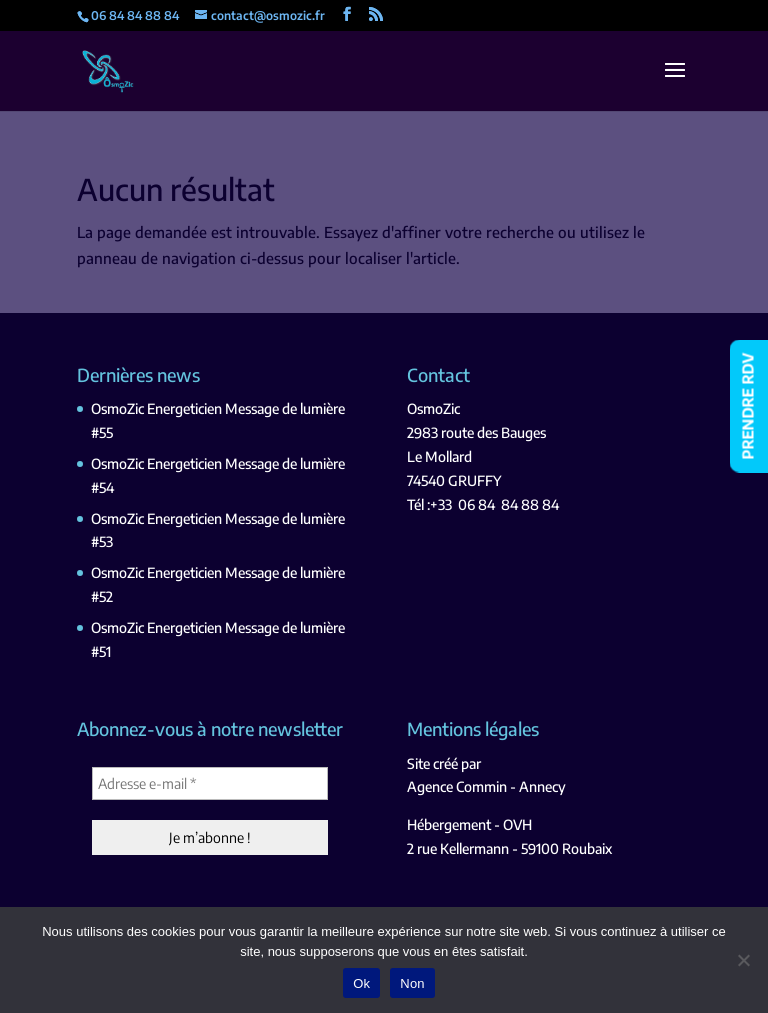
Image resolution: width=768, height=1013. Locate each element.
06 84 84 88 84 (508, 504)
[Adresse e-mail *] (210, 783)
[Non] (743, 960)
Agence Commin (457, 786)
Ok (361, 983)
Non (412, 983)
